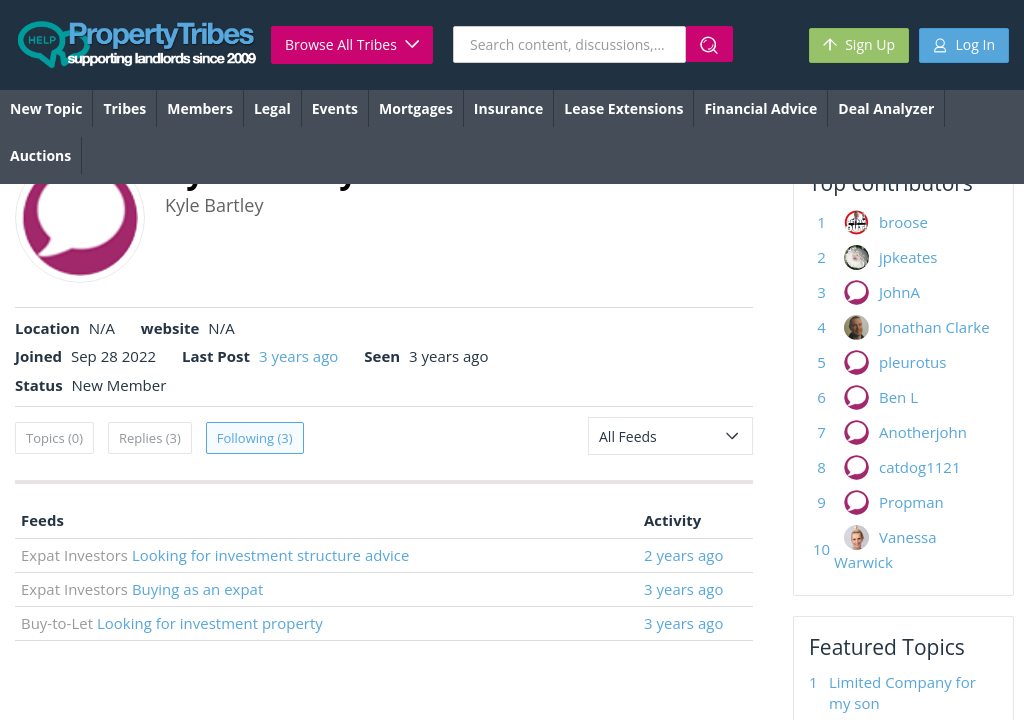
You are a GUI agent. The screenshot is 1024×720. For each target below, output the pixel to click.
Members (200, 108)
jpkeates (908, 257)
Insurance (508, 108)
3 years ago (298, 356)
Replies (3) (150, 438)
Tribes (124, 108)
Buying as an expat (197, 589)
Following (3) (255, 438)
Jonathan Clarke (934, 327)
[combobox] (670, 436)
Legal (272, 108)
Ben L (898, 397)
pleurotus (912, 362)
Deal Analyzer (886, 108)
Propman (911, 502)
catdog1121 (920, 467)
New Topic (46, 108)
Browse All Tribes (352, 44)
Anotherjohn (923, 432)
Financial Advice (760, 108)
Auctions (40, 155)
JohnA (899, 292)
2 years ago (683, 555)
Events (335, 108)
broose (903, 222)
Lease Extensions (623, 108)
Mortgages (416, 108)
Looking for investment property (210, 623)
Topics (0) (54, 438)
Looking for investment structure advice (270, 555)
